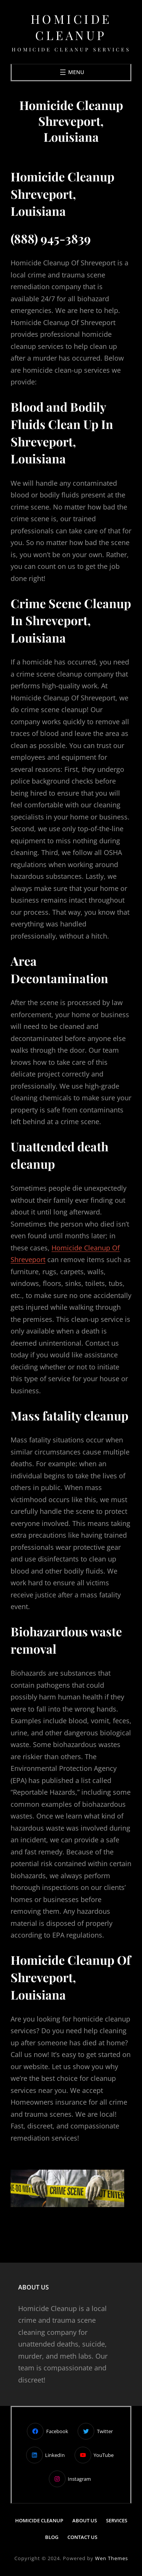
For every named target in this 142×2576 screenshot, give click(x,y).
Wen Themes (111, 2558)
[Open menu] (71, 72)
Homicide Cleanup (71, 27)
